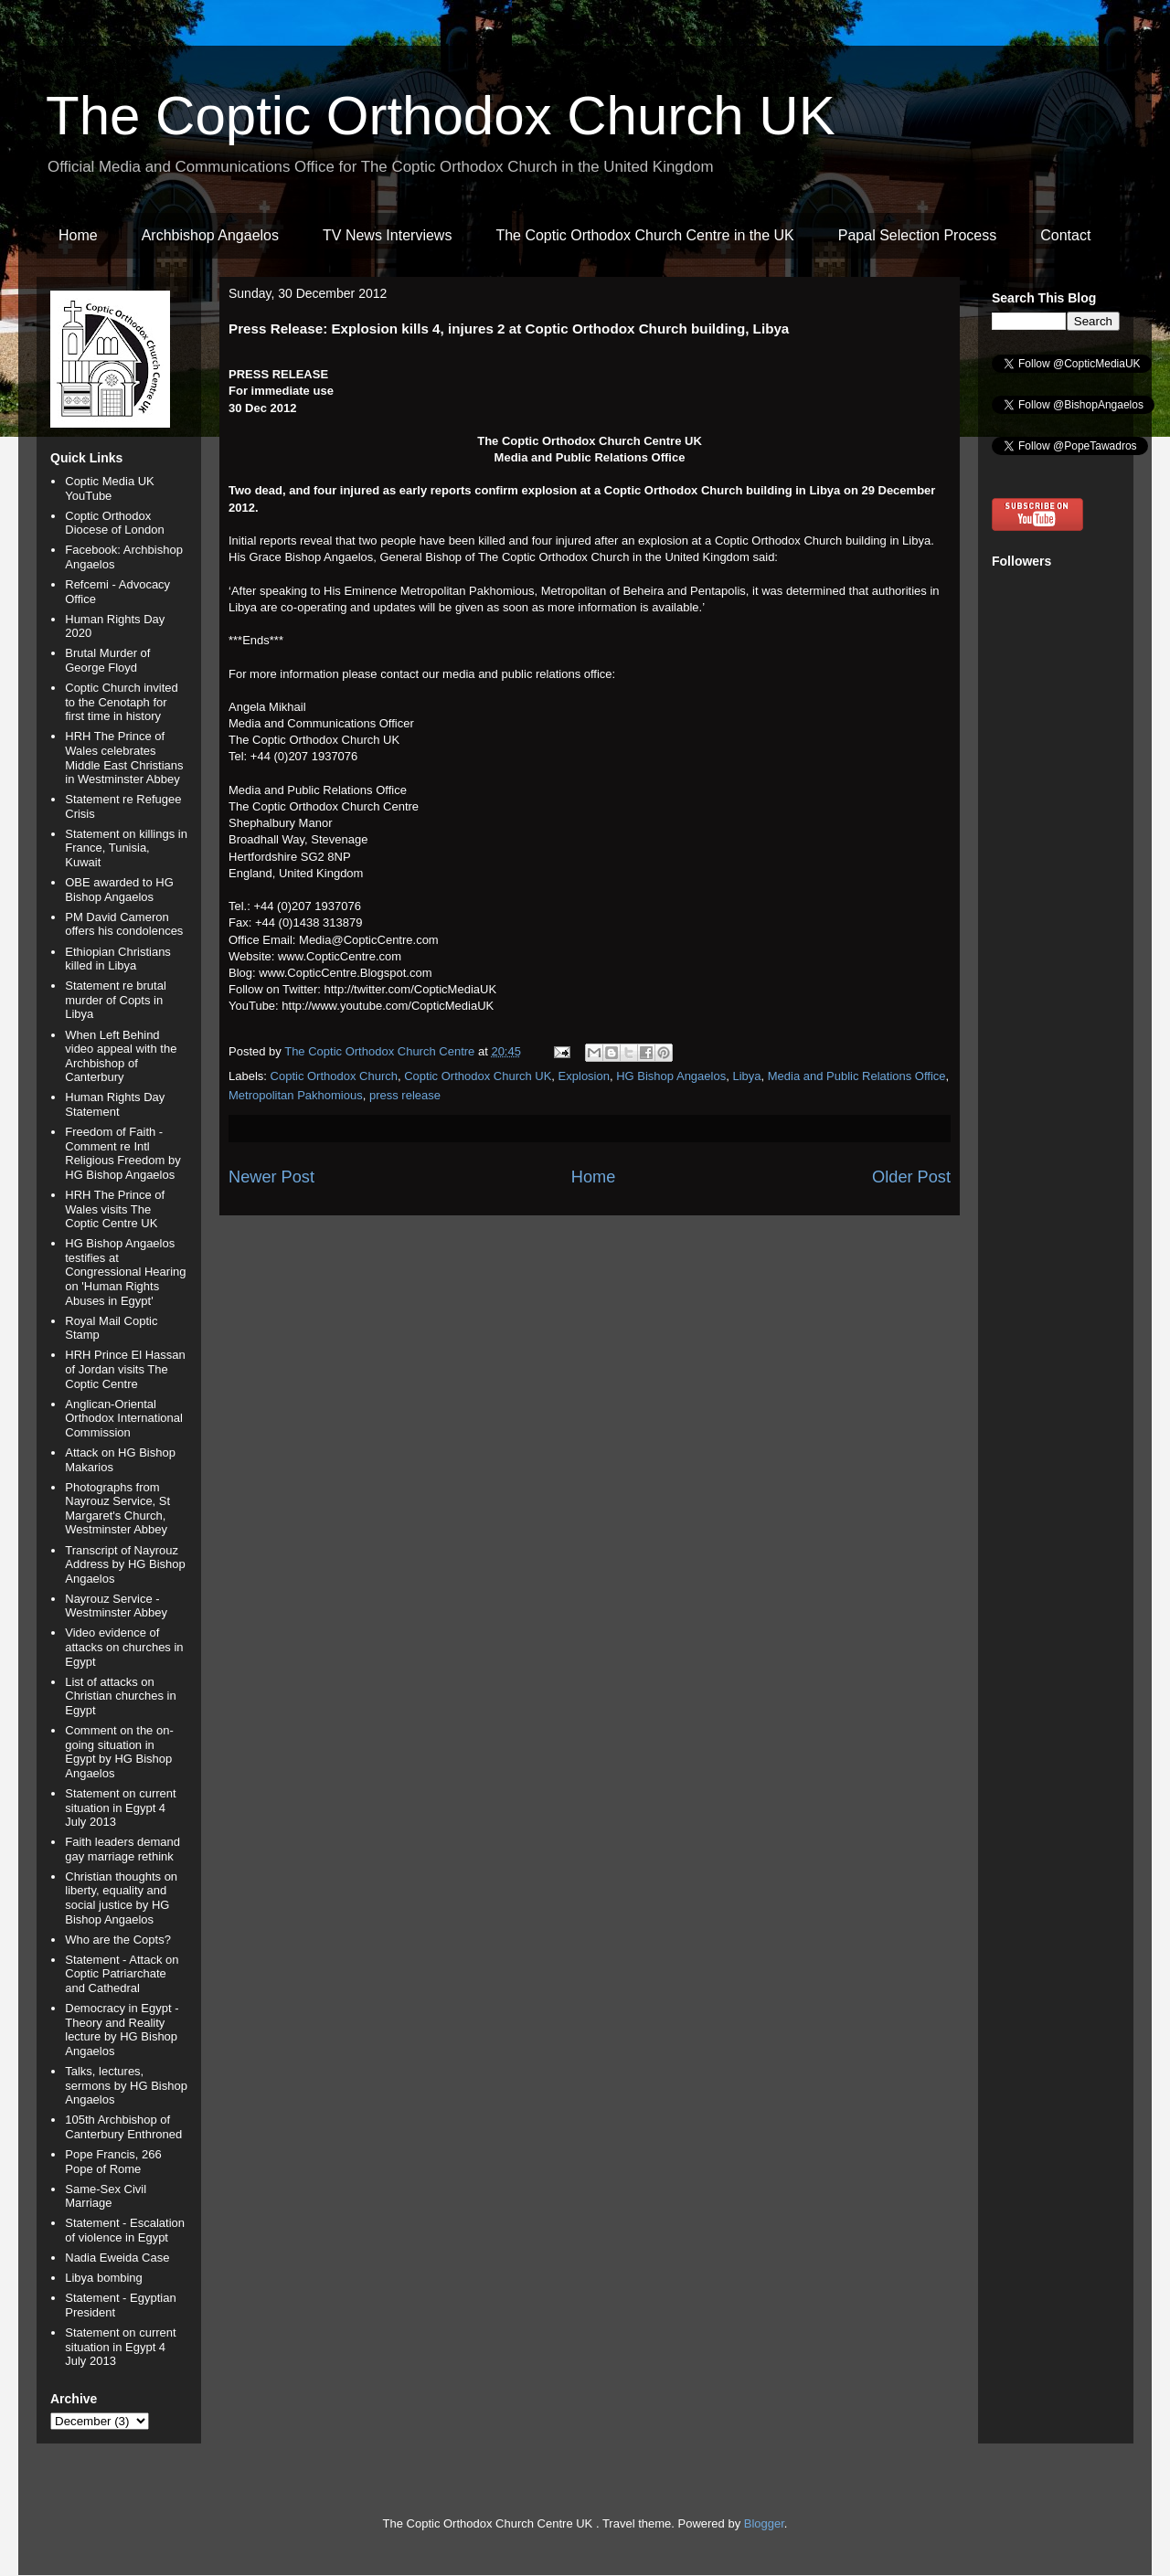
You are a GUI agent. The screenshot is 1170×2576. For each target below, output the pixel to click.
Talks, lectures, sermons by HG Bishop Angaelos (126, 2085)
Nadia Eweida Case (117, 2257)
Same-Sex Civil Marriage (105, 2196)
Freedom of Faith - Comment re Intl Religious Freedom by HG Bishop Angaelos (122, 1153)
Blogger (764, 2523)
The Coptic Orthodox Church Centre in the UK (644, 235)
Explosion (584, 1076)
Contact (1065, 235)
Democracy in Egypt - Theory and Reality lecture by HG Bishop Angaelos (121, 2029)
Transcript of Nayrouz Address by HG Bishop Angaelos (125, 1564)
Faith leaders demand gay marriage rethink (122, 1849)
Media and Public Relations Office (857, 1076)
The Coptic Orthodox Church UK (440, 115)
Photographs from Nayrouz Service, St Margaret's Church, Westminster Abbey (117, 1508)
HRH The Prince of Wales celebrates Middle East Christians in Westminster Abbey (124, 757)
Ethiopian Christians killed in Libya (118, 959)
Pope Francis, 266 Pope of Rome (113, 2161)
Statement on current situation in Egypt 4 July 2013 (120, 1807)
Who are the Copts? (118, 1939)
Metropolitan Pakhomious (296, 1095)
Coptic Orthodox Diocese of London (114, 523)
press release (405, 1095)
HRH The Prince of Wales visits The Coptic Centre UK (115, 1209)
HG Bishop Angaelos (671, 1076)
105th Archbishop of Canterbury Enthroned (123, 2127)
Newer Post (271, 1177)
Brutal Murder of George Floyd (107, 660)
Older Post (911, 1177)
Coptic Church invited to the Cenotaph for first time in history (121, 702)
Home (78, 235)
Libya (746, 1076)
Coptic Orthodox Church (334, 1076)
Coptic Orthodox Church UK (477, 1076)
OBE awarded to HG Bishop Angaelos (119, 889)
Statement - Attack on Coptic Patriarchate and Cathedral (121, 1974)
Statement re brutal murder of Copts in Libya (115, 1000)
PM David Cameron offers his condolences (124, 924)
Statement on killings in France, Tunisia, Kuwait (126, 848)
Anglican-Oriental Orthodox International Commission (124, 1418)
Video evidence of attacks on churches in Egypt (124, 1647)
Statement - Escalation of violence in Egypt (125, 2230)
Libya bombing (104, 2277)
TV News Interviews (387, 235)
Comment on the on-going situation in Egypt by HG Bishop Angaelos (119, 1751)
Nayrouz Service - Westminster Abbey (116, 1606)
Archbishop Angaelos (210, 235)
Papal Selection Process (917, 235)
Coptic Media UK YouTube (109, 488)
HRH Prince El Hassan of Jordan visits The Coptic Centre (125, 1369)
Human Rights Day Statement (115, 1104)
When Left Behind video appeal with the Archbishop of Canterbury (120, 1056)
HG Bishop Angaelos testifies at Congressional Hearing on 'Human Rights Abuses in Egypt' (125, 1271)
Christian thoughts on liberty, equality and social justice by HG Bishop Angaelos (121, 1898)
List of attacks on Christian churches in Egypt (120, 1696)
